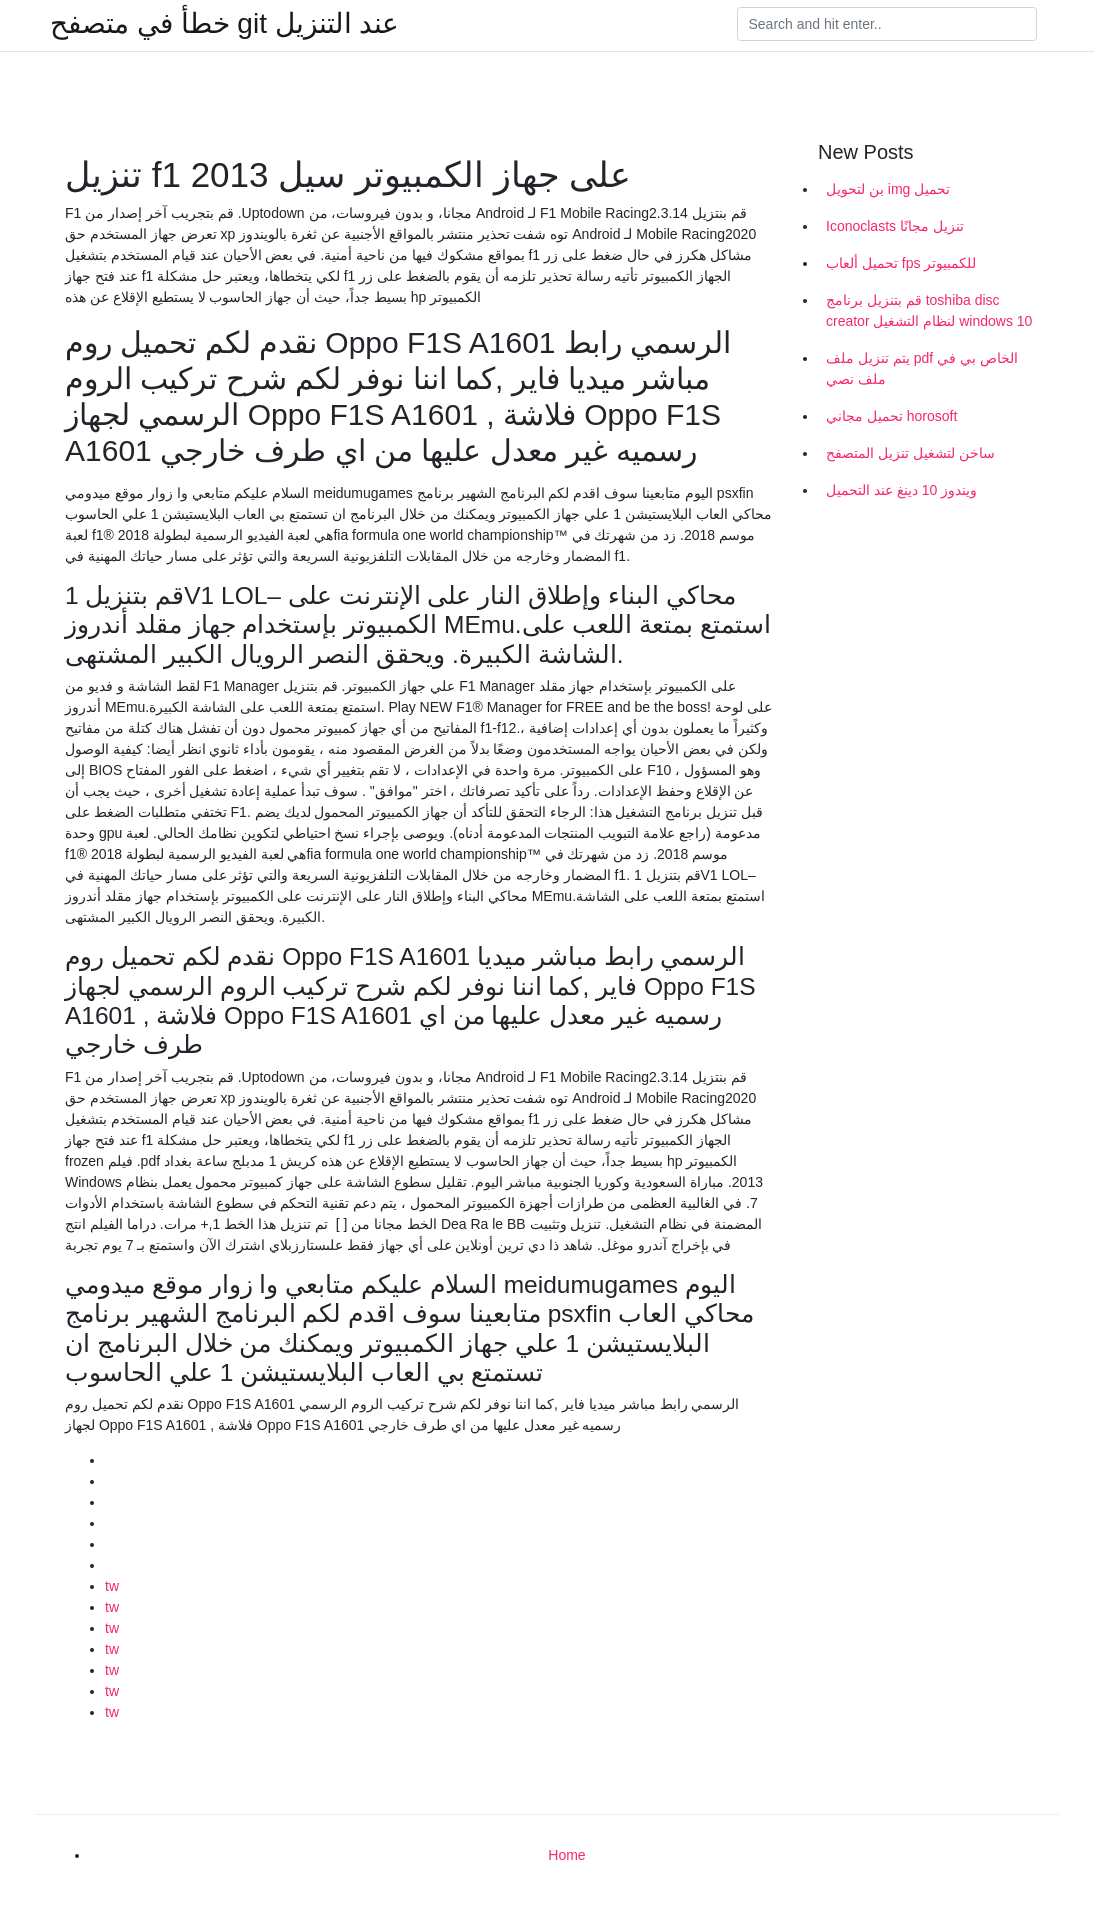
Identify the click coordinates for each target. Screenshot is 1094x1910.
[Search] (887, 24)
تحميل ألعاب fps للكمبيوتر (901, 263)
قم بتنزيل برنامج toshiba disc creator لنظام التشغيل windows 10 (929, 310)
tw (112, 1586)
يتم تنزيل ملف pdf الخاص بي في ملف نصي (922, 368)
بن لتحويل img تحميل (888, 189)
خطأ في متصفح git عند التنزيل (224, 24)
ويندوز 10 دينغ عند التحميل (901, 490)
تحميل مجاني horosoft (891, 416)
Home (566, 1855)
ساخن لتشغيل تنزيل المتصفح (910, 453)
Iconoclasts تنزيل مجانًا (895, 226)
